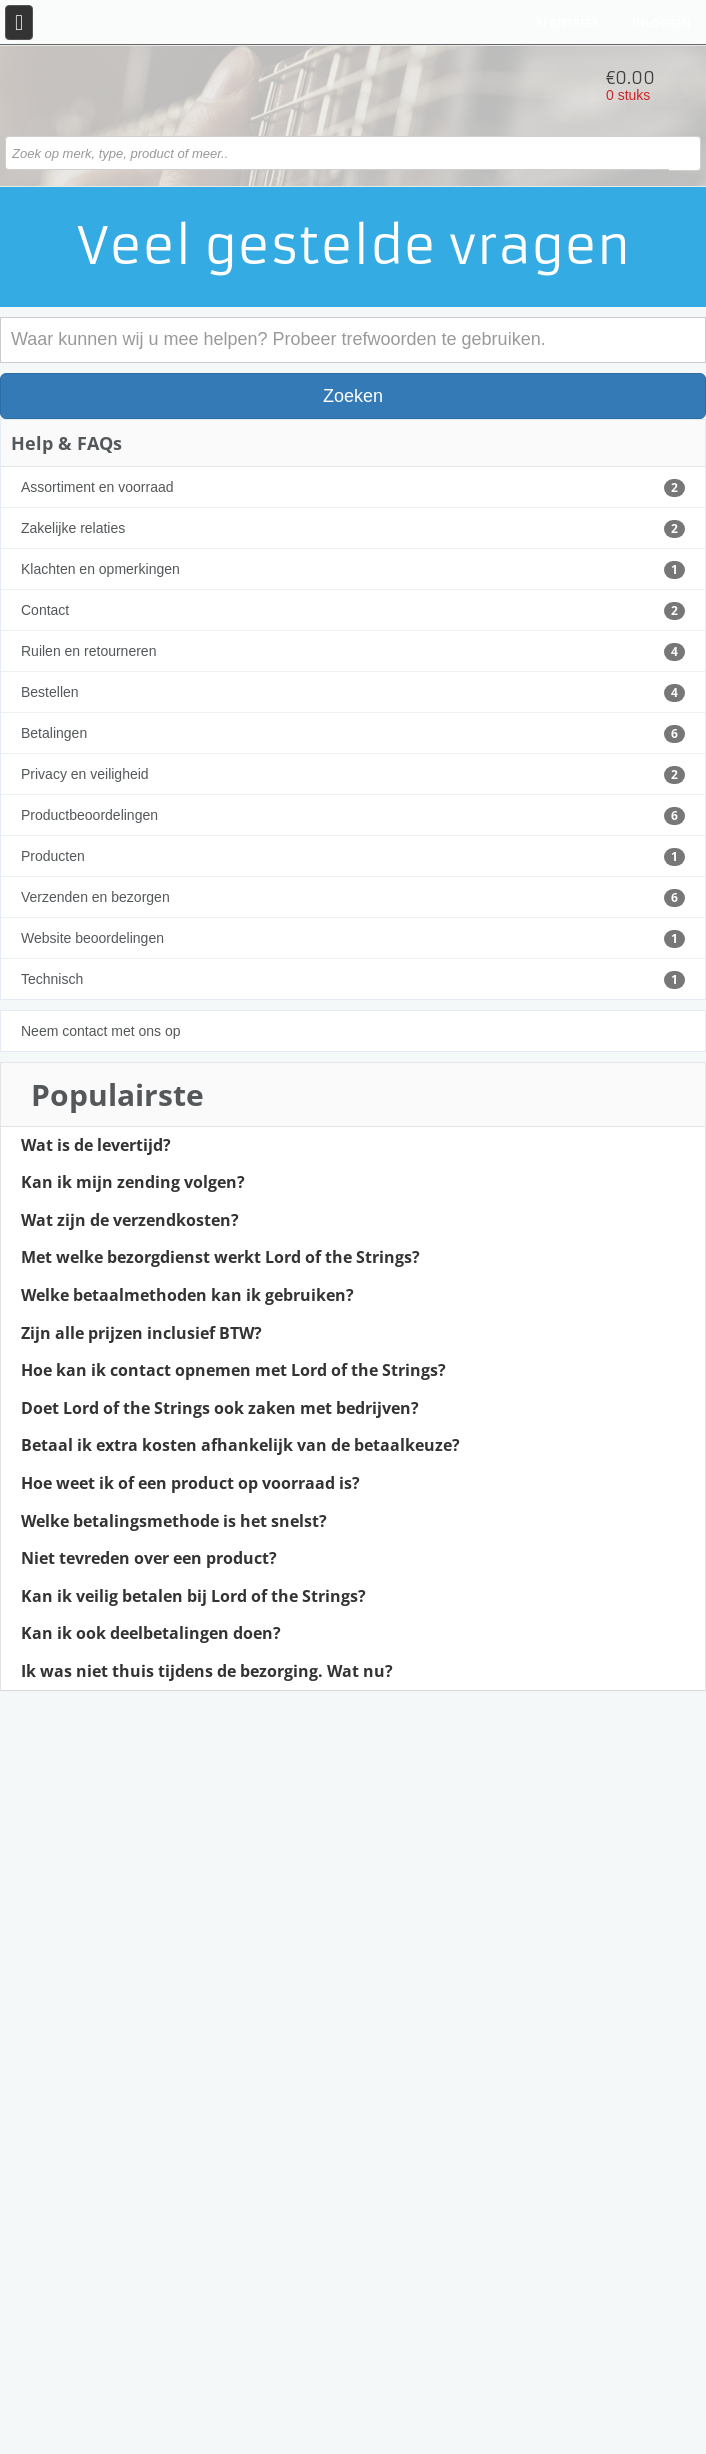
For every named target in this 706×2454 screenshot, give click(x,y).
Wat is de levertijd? (96, 1146)
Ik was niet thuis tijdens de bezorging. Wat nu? (207, 1672)
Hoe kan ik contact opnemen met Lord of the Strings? (233, 1371)
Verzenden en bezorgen (353, 898)
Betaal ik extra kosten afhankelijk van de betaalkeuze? (240, 1446)
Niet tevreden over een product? (149, 1559)
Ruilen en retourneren (353, 652)
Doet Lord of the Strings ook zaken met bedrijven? (220, 1409)
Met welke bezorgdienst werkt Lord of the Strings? (220, 1258)
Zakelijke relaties (353, 529)
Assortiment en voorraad (353, 488)
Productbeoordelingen (353, 816)
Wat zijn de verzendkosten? (130, 1221)
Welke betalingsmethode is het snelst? (174, 1522)
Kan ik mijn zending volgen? (133, 1183)
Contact (353, 611)
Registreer (567, 22)
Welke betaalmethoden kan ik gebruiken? (187, 1296)
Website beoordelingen (353, 939)
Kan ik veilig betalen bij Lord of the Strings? (193, 1597)
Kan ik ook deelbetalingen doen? (151, 1634)
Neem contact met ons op (101, 1031)
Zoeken (353, 396)
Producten (353, 857)
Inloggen (661, 22)
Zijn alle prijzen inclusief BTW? (141, 1334)
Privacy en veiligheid (353, 775)
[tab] (353, 1146)
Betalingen (353, 734)
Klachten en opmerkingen (353, 570)
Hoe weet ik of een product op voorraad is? (190, 1484)
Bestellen (353, 693)
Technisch (353, 980)
